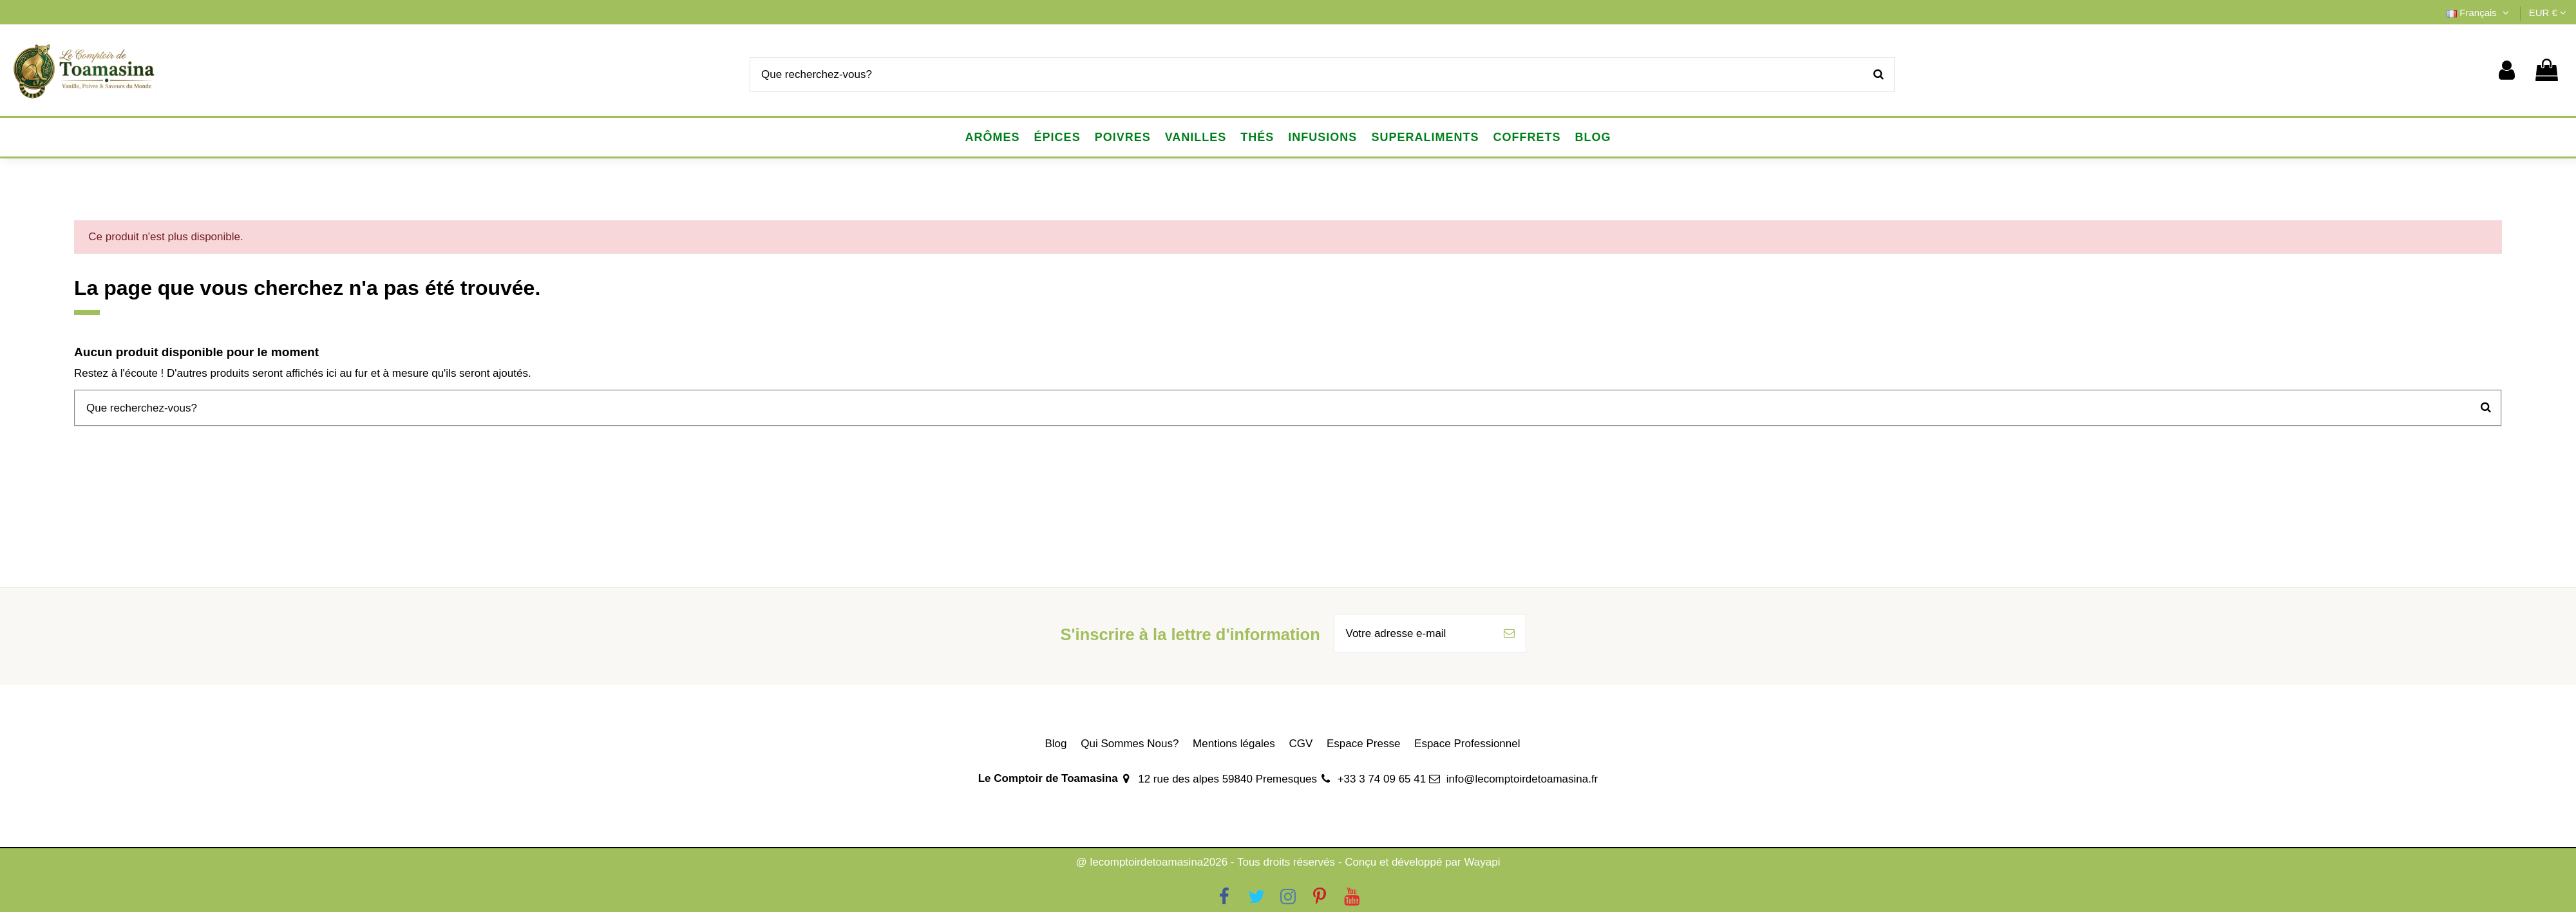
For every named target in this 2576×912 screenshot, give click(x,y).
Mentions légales (1234, 743)
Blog (1055, 743)
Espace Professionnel (1467, 743)
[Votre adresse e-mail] (1413, 633)
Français (2479, 12)
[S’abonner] (1509, 633)
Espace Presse (1363, 743)
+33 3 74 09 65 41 (1382, 779)
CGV (1300, 743)
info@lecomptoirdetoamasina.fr (1522, 779)
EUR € (2547, 12)
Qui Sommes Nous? (1130, 743)
